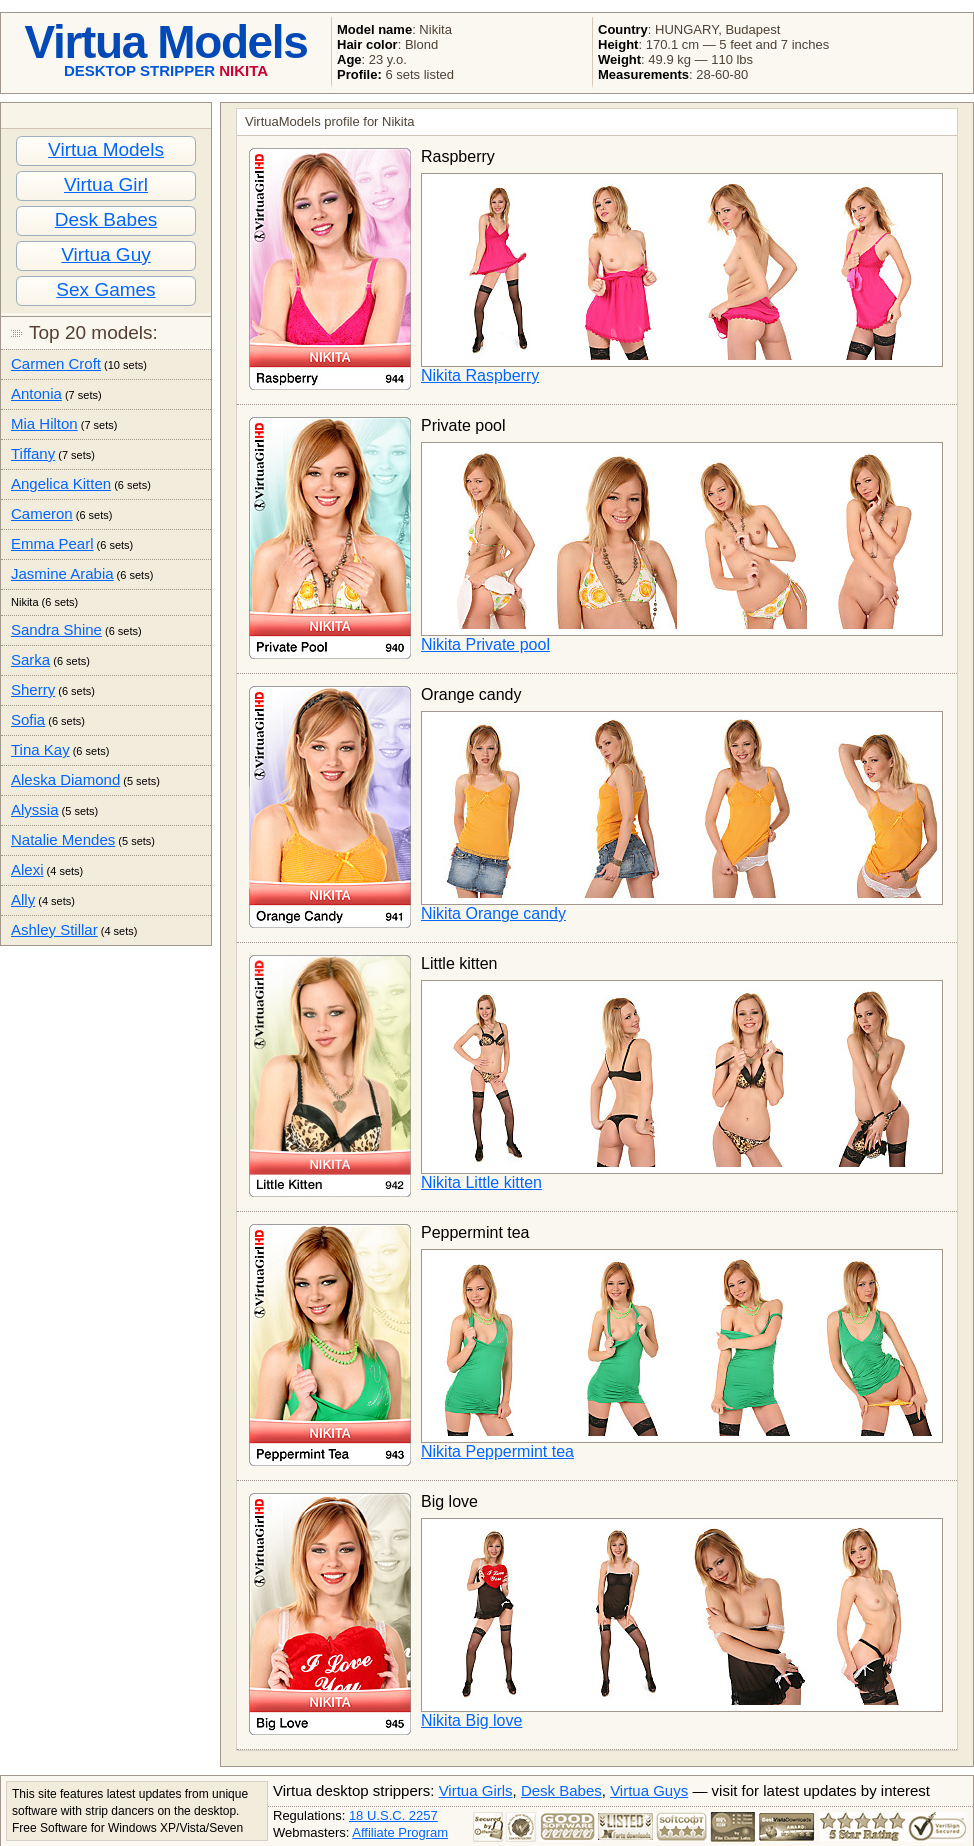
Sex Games (105, 289)
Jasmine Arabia (62, 573)
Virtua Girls (476, 1790)
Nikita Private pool (485, 644)
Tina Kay (40, 749)
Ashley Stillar (54, 929)
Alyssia (35, 809)
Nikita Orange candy (493, 913)
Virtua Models (106, 149)
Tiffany (33, 453)
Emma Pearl (52, 543)
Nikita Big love (471, 1720)
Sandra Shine (56, 629)
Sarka (30, 659)
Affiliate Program (400, 1832)
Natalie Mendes (63, 839)
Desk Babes (106, 219)
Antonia (36, 393)
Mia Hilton (44, 423)
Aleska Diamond (65, 779)
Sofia (28, 719)
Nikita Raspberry (480, 375)
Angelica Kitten (61, 483)
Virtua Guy (105, 254)
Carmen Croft (56, 363)
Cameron (42, 513)
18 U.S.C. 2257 (393, 1815)
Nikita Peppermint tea (497, 1451)
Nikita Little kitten (481, 1182)
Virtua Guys (649, 1790)
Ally (23, 899)
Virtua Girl (106, 184)
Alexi (27, 869)
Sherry (33, 689)
